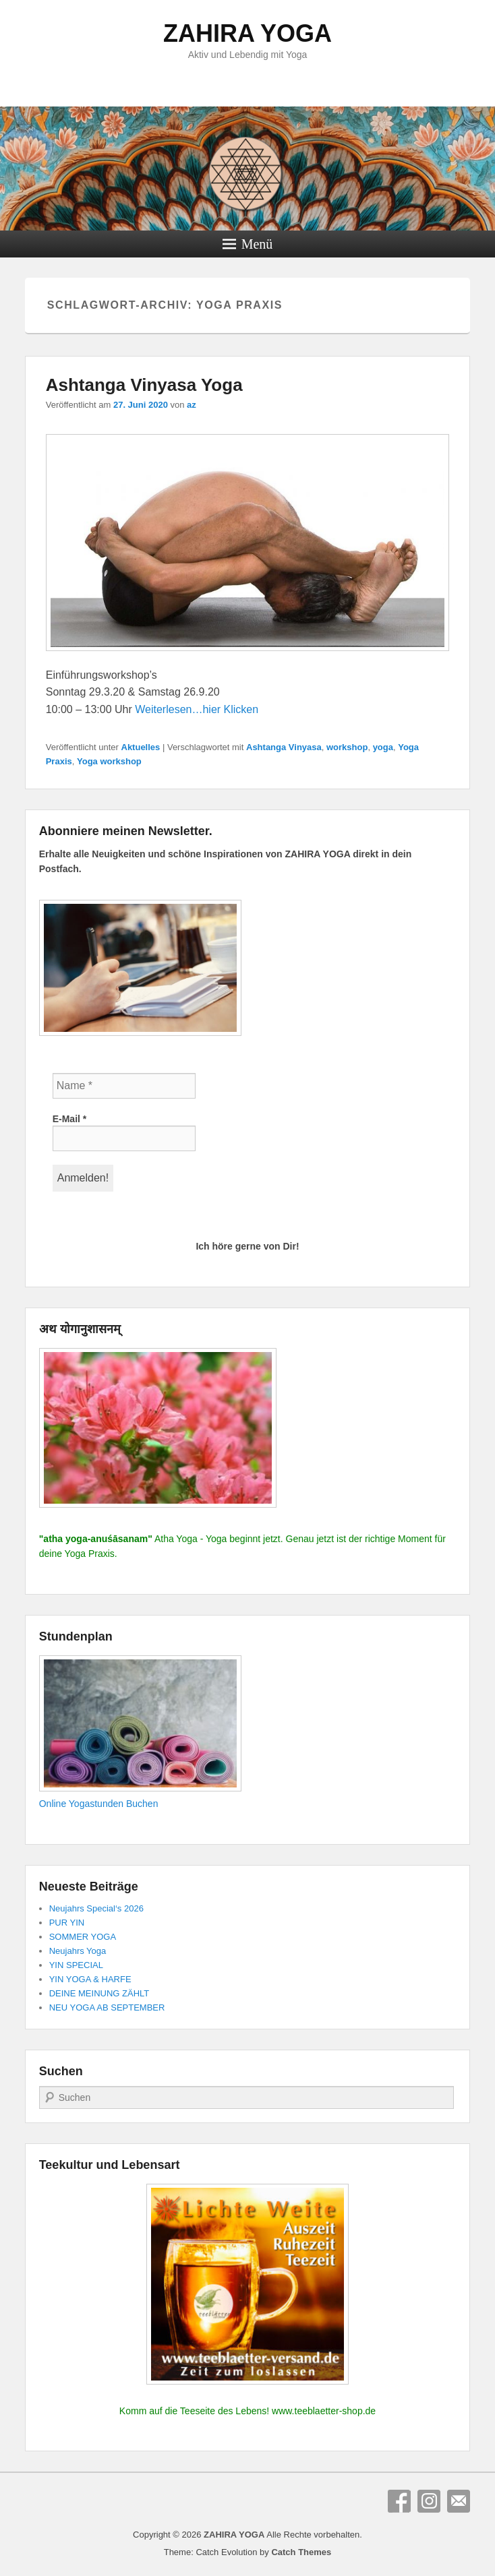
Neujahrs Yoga (78, 1951)
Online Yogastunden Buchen (98, 1803)
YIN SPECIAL (76, 1965)
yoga (383, 747)
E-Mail (70, 1118)
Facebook (399, 2501)
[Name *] (124, 1086)
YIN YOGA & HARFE (90, 1979)
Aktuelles (141, 747)
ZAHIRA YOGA (247, 33)
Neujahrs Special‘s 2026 (96, 1908)
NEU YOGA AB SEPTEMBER (107, 2007)
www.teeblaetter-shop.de (324, 2410)
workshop (347, 747)
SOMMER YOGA (82, 1937)
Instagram (428, 2501)
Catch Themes (301, 2552)
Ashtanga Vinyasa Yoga (144, 385)
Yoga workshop (109, 761)
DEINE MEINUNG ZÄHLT (99, 1993)
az (191, 405)
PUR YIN (67, 1923)
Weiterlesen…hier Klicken (196, 709)
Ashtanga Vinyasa (284, 747)
